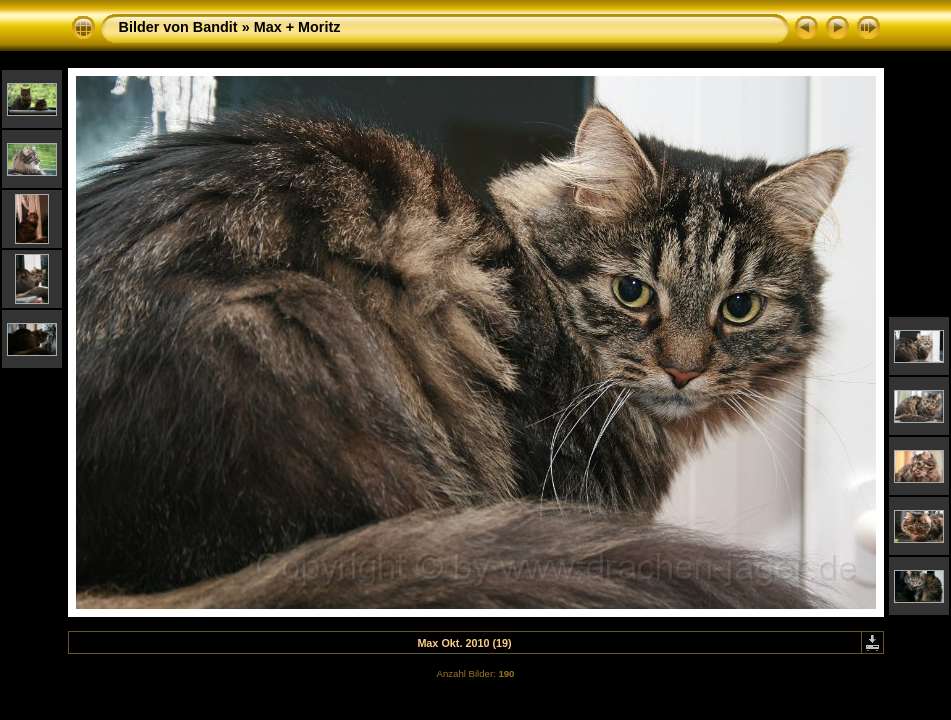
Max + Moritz (297, 27)
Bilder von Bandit (178, 27)
